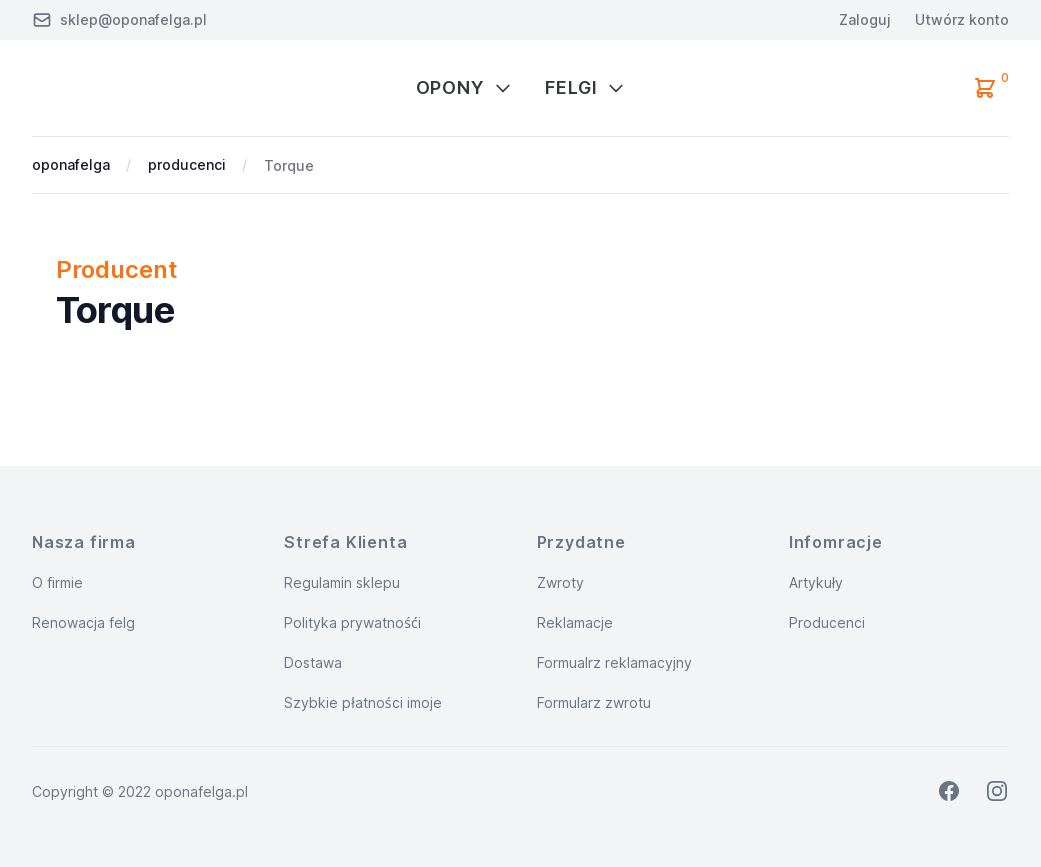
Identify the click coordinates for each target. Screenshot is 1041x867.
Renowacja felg (83, 622)
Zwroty (560, 582)
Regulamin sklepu (342, 582)
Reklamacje (575, 622)
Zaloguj (865, 19)
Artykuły (816, 582)
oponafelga (71, 164)
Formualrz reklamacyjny (614, 662)
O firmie (57, 582)
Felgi (585, 87)
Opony (465, 87)
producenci (187, 164)
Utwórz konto (962, 19)
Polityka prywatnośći (352, 622)
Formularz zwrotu (594, 702)
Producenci (827, 622)
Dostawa (313, 662)
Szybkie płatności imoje (362, 702)
